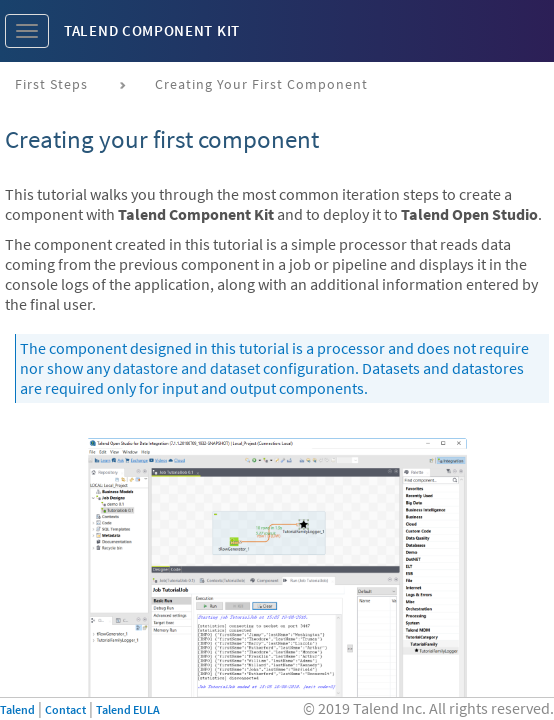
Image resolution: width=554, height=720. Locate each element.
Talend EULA (128, 709)
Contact (65, 709)
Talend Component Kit (152, 30)
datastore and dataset (186, 368)
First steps (51, 84)
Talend (17, 709)
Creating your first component (261, 84)
